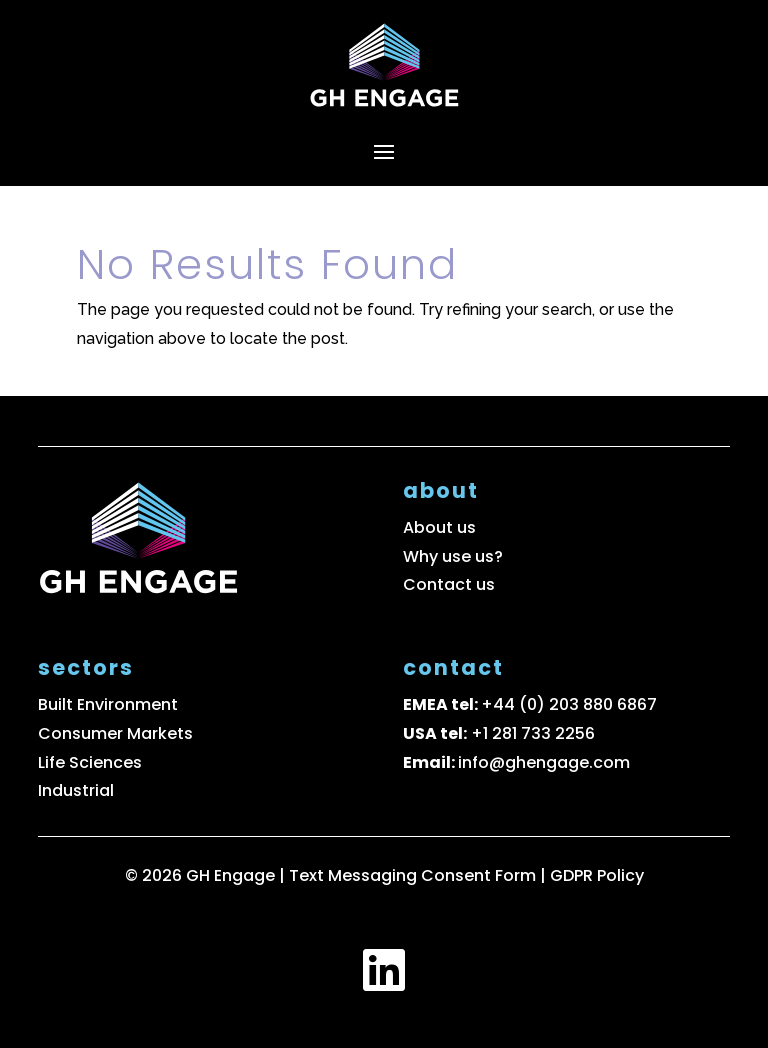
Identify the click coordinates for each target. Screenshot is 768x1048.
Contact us (449, 584)
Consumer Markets (115, 733)
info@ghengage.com (544, 762)
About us (439, 527)
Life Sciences (90, 762)
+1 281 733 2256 (533, 733)
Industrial (76, 790)
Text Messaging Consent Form (414, 875)
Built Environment (108, 704)
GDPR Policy (597, 875)
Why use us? (453, 556)
